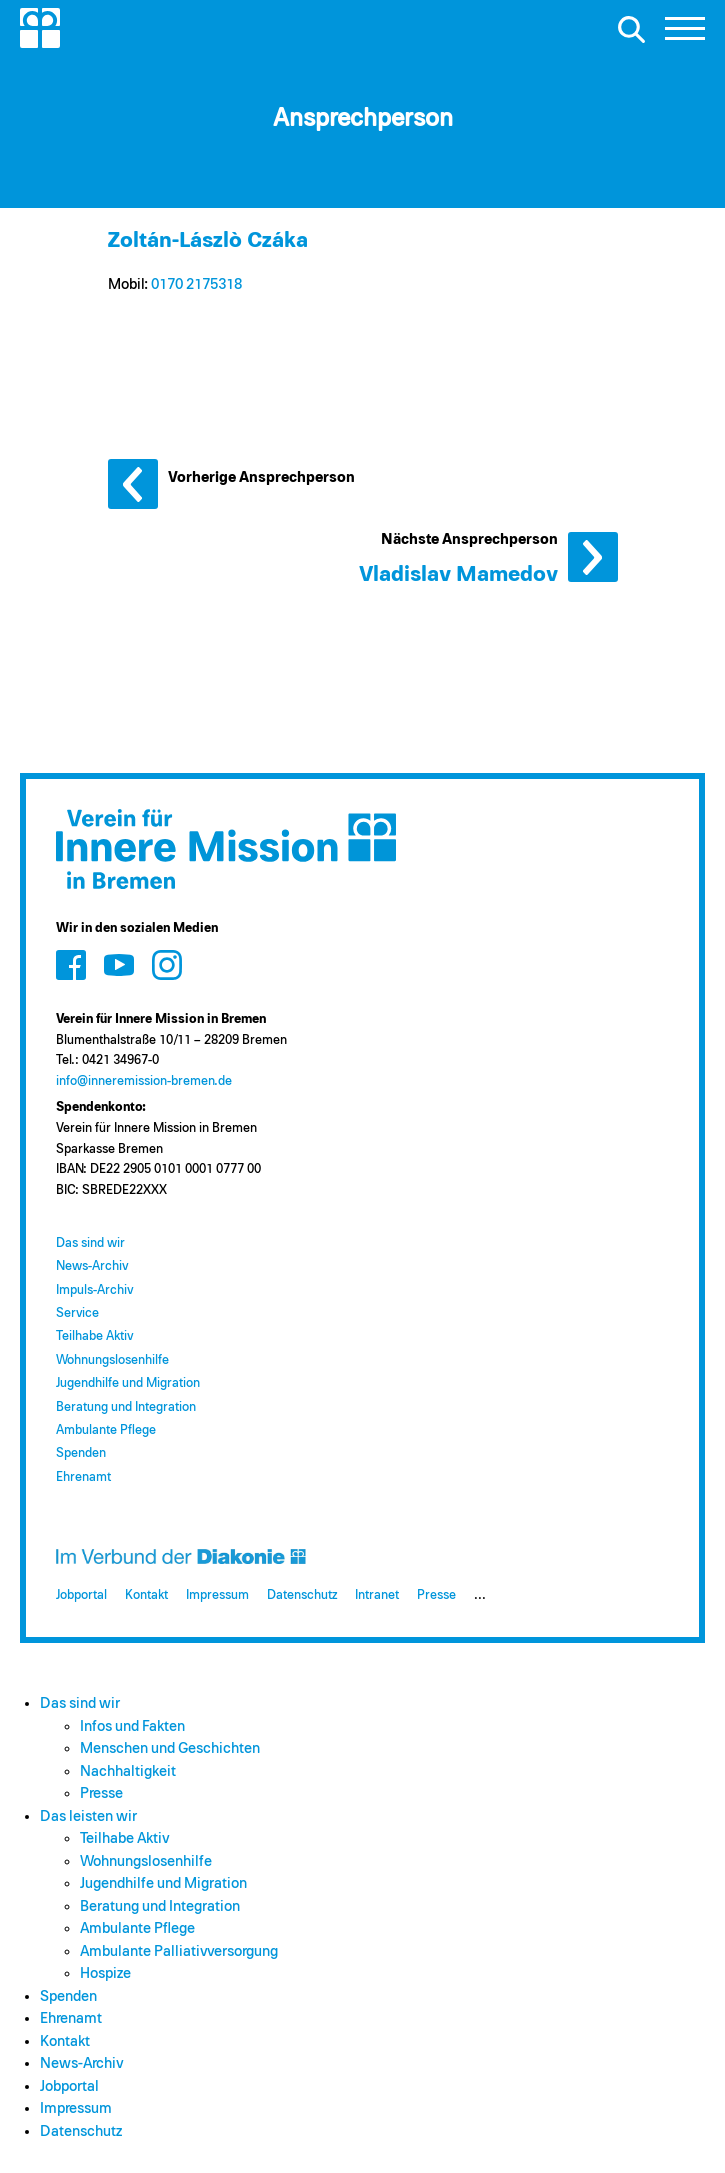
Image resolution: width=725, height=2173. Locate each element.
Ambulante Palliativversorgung (179, 1951)
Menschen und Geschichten (170, 1748)
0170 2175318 (196, 284)
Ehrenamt (83, 1477)
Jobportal (81, 1595)
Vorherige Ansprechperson (133, 484)
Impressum (217, 1595)
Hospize (105, 1973)
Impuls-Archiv (94, 1290)
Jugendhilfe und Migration (128, 1383)
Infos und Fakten (132, 1726)
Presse (436, 1595)
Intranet (377, 1595)
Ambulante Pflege (106, 1430)
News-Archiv (92, 1266)
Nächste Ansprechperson (593, 557)
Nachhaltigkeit (128, 1771)
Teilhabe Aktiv (94, 1336)
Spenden (81, 1453)
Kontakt (146, 1595)
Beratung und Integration (126, 1407)
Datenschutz (302, 1595)
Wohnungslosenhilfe (112, 1360)
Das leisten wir (88, 1816)
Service (77, 1313)
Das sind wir (90, 1243)
